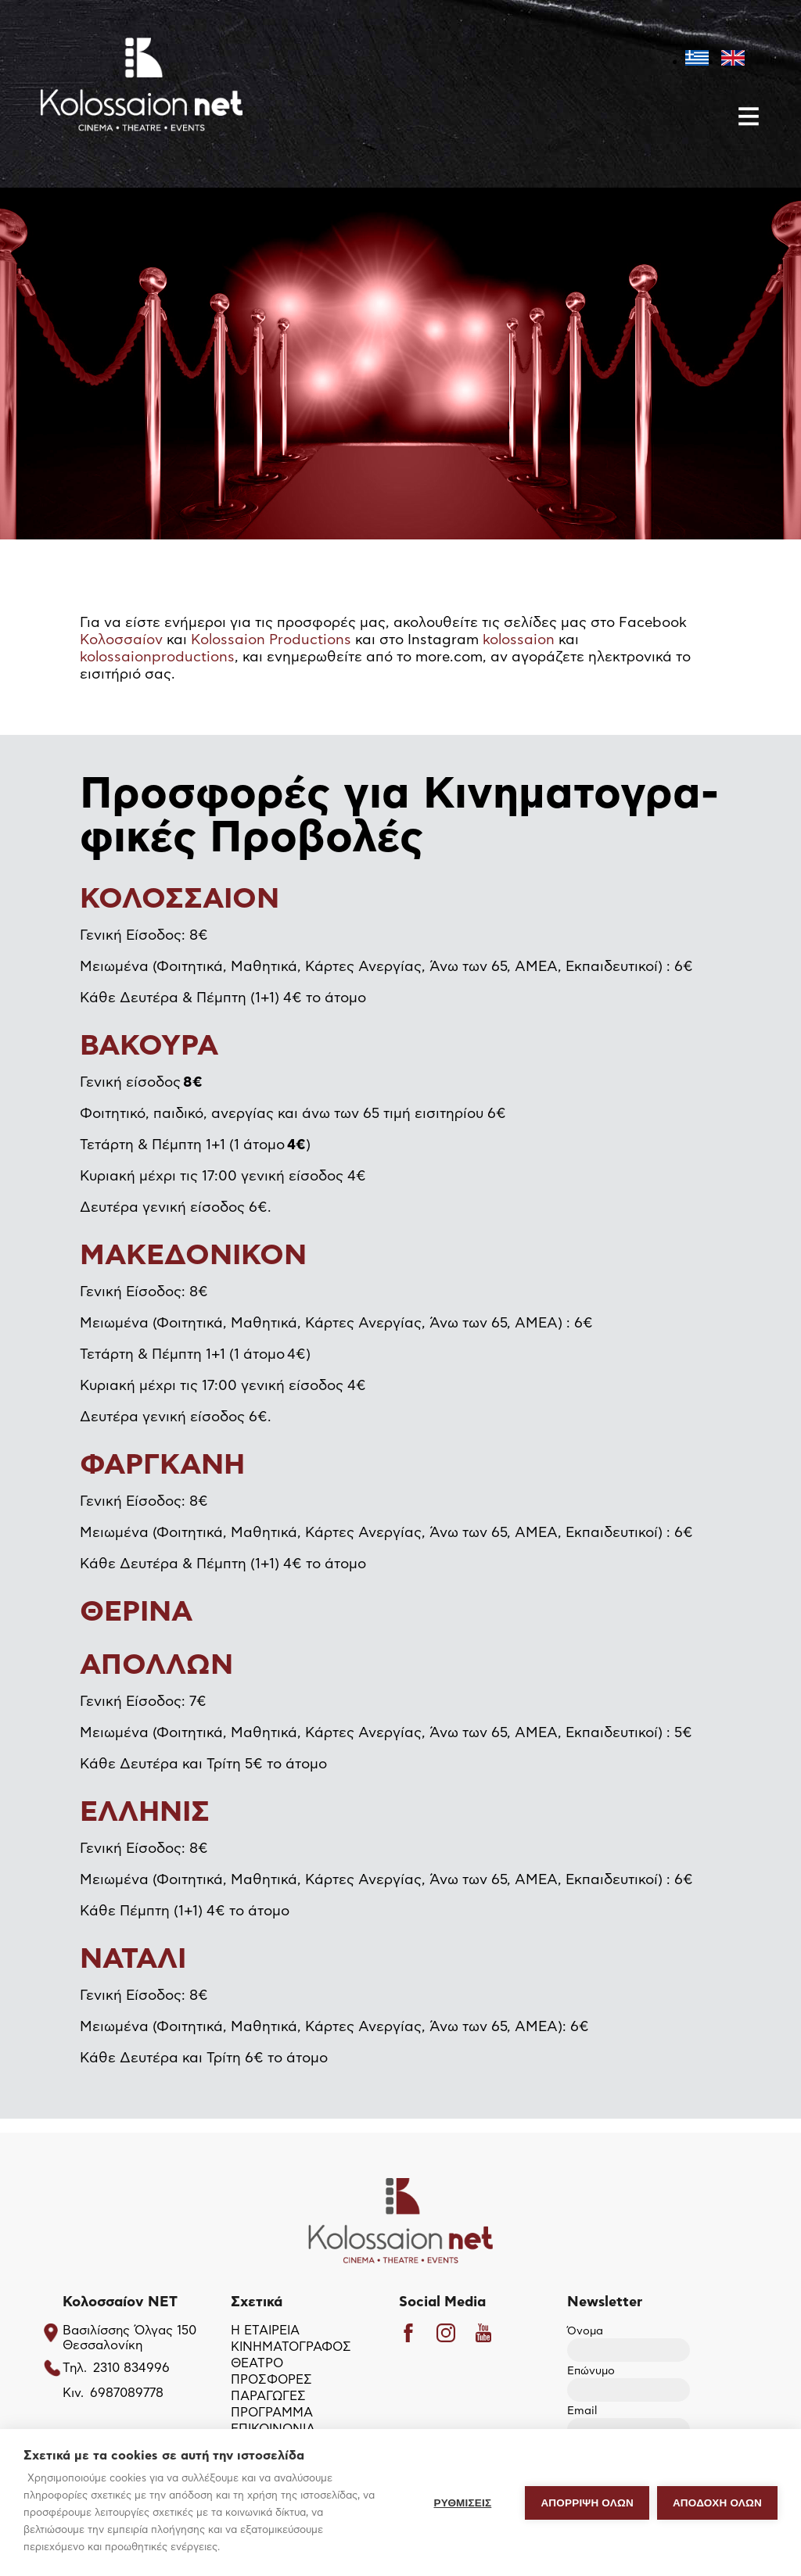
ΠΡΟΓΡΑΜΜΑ (272, 2412)
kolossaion (519, 640)
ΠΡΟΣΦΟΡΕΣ (271, 2380)
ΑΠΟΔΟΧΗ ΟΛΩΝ (717, 2503)
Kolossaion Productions (271, 640)
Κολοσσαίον (121, 640)
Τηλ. (75, 2368)
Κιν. (73, 2393)
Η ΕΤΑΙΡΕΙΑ (265, 2330)
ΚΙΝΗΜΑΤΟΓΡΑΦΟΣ (291, 2347)
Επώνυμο (628, 2381)
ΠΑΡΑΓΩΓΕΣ (268, 2396)
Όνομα (628, 2341)
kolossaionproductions (157, 657)
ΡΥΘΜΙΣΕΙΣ (463, 2503)
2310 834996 (131, 2368)
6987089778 (126, 2393)
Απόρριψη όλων (587, 2503)
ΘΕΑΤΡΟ (257, 2363)
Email (628, 2421)
